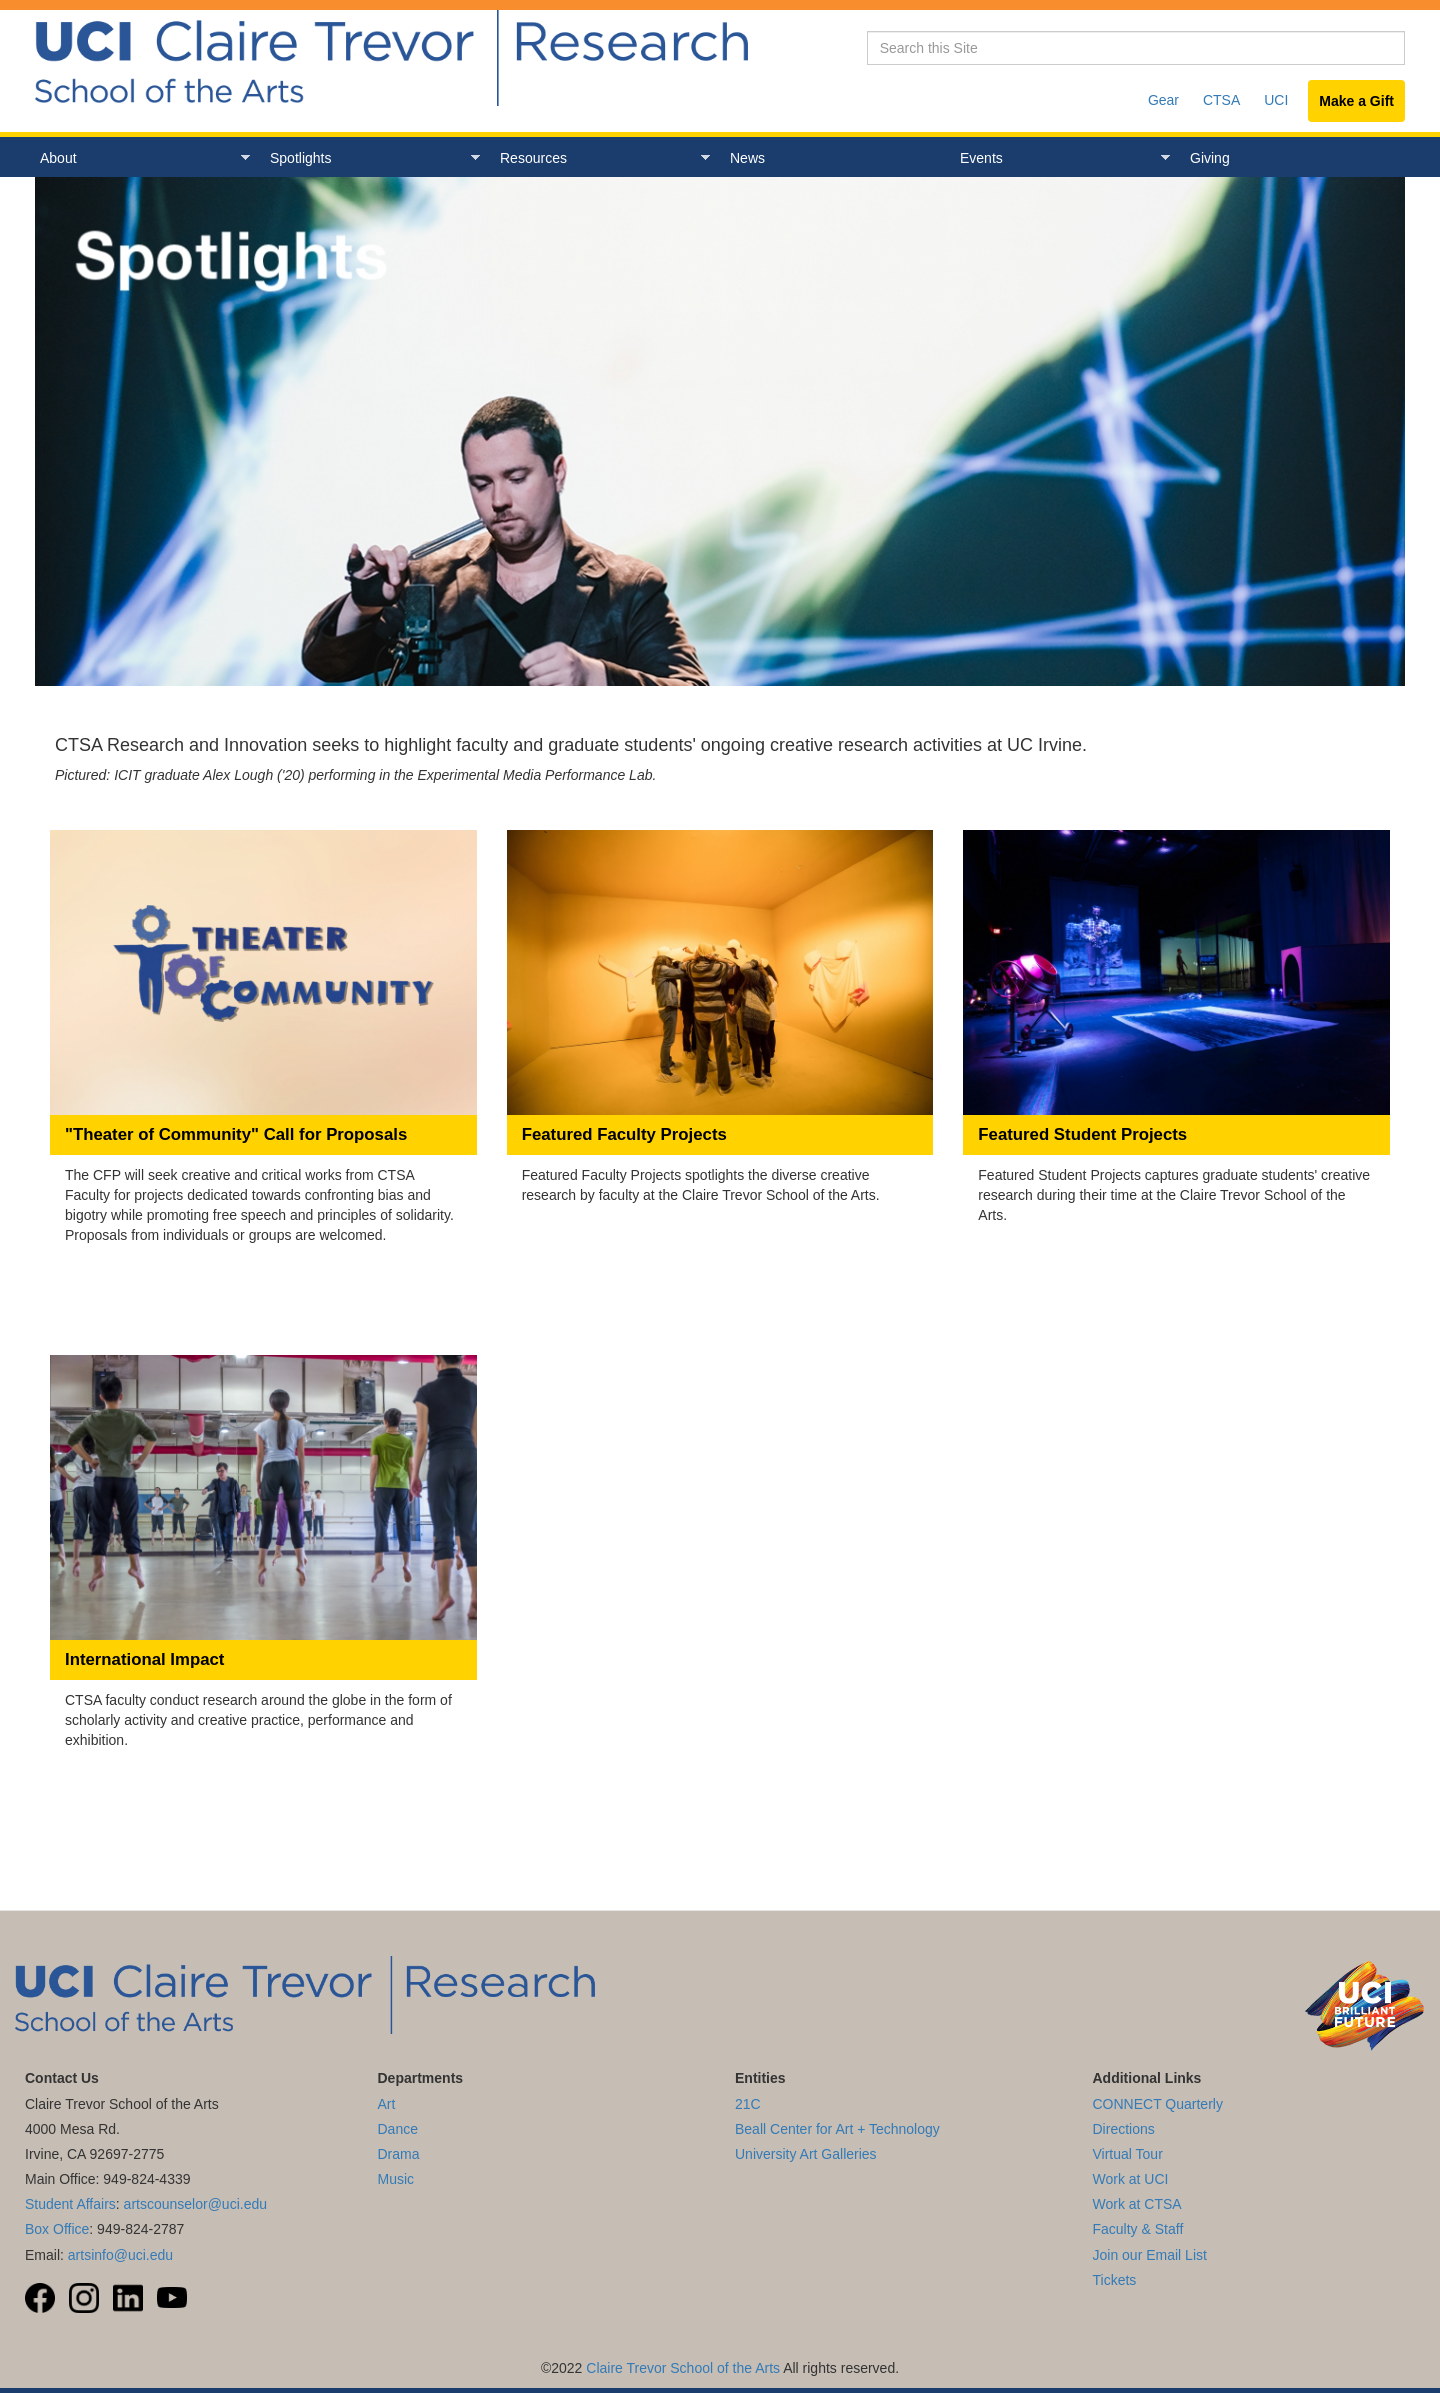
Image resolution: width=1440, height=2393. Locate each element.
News (747, 158)
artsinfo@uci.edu (120, 2255)
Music (396, 2179)
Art (387, 2104)
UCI (1276, 100)
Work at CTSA (1137, 2204)
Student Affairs (70, 2204)
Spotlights (370, 158)
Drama (399, 2154)
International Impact (144, 1659)
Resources (600, 158)
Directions (1124, 2129)
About (140, 158)
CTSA (1221, 100)
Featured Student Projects (1082, 1134)
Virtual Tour (1128, 2154)
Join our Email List (1150, 2255)
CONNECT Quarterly (1158, 2104)
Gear (1163, 100)
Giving (1210, 158)
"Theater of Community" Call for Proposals (236, 1134)
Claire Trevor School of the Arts (683, 2368)
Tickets (1115, 2280)
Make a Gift (1356, 101)
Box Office (57, 2229)
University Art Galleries (806, 2154)
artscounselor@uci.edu (195, 2204)
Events (1060, 158)
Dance (398, 2129)
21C (748, 2104)
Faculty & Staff (1138, 2229)
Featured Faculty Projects (624, 1134)
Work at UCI (1131, 2179)
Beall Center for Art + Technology (837, 2129)
